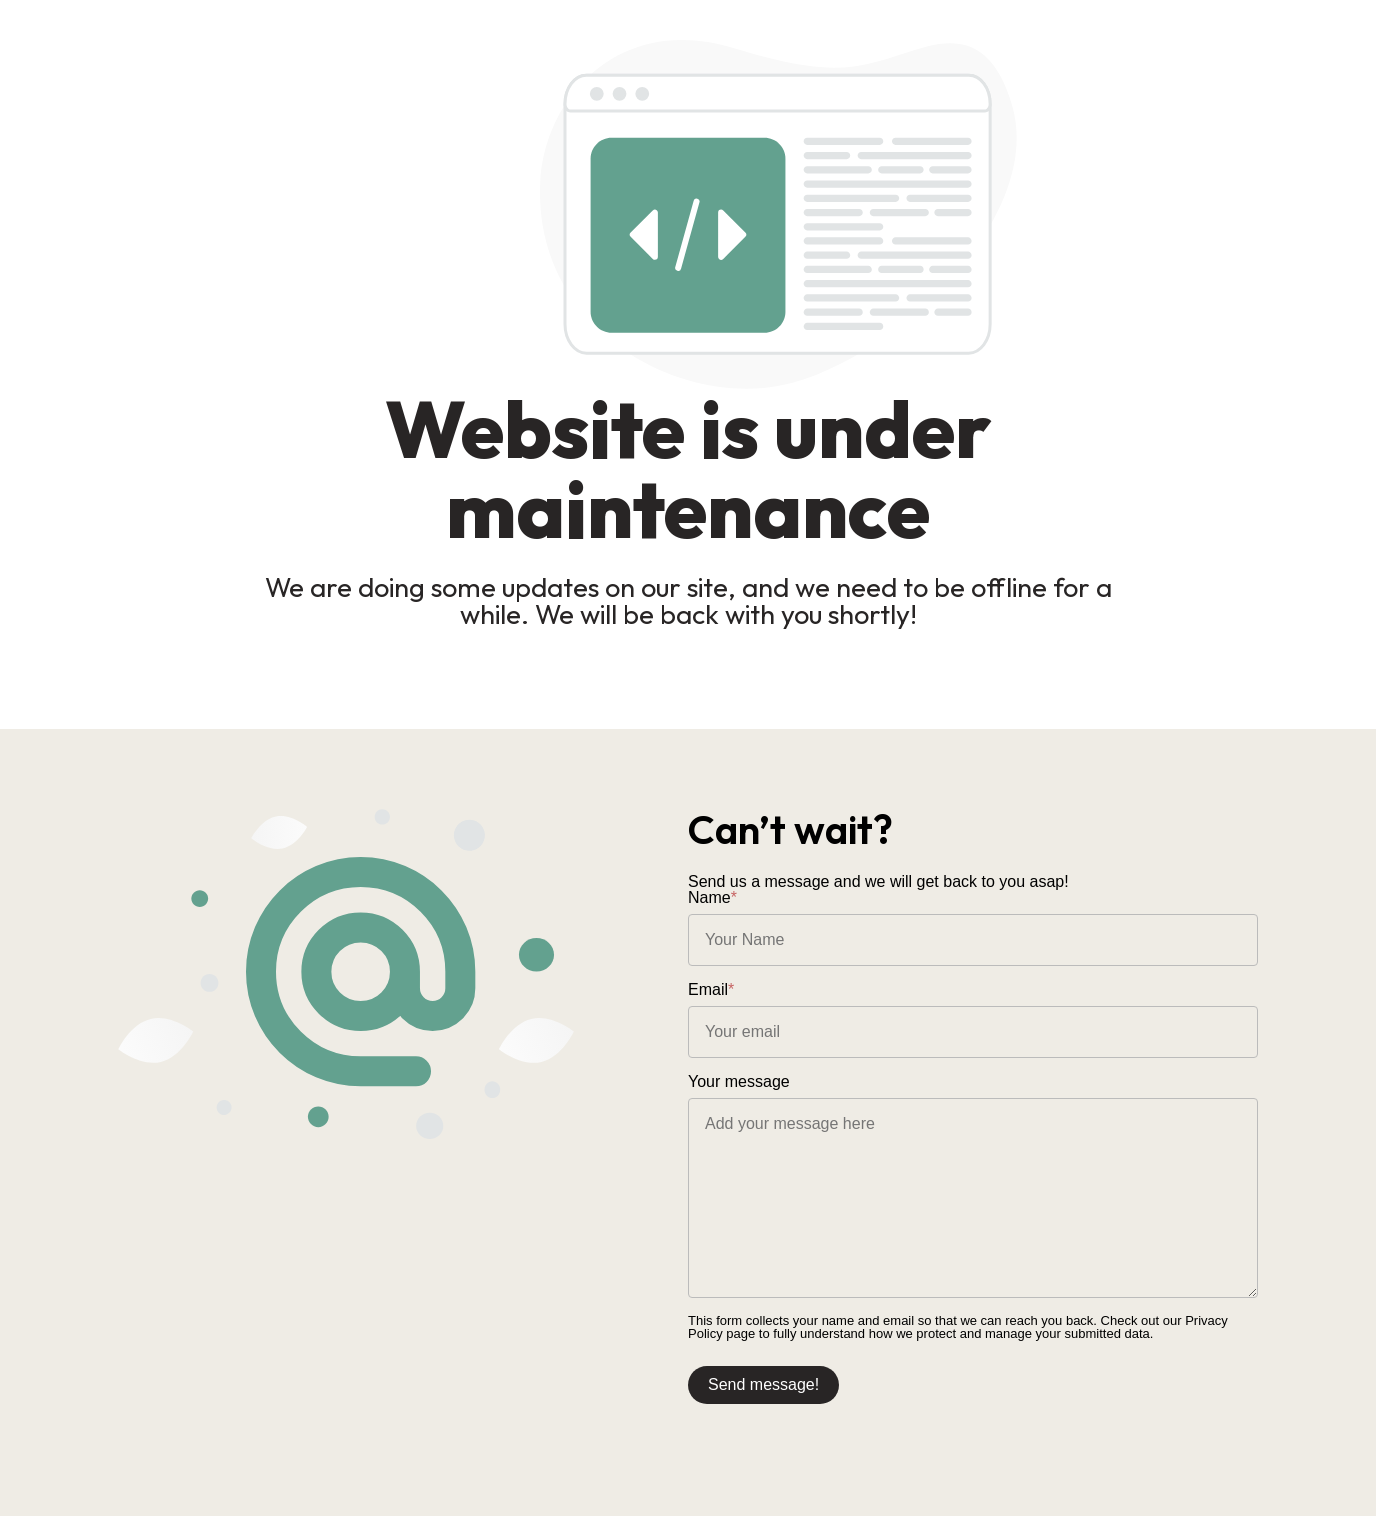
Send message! (763, 1384)
